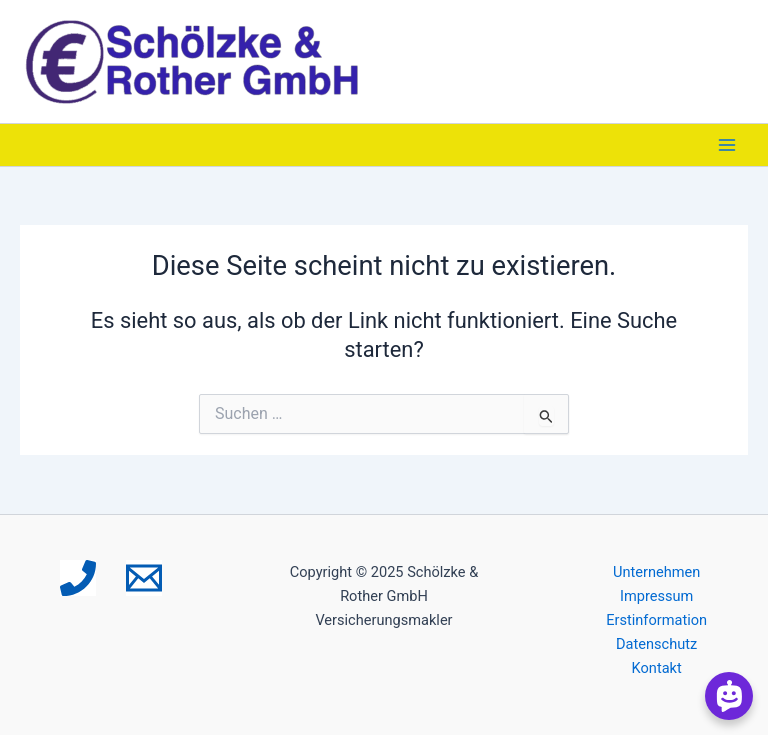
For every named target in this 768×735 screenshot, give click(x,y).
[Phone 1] (78, 578)
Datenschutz (656, 644)
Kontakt (657, 668)
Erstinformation (656, 620)
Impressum (656, 596)
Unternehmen (656, 572)
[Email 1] (144, 578)
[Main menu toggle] (727, 145)
